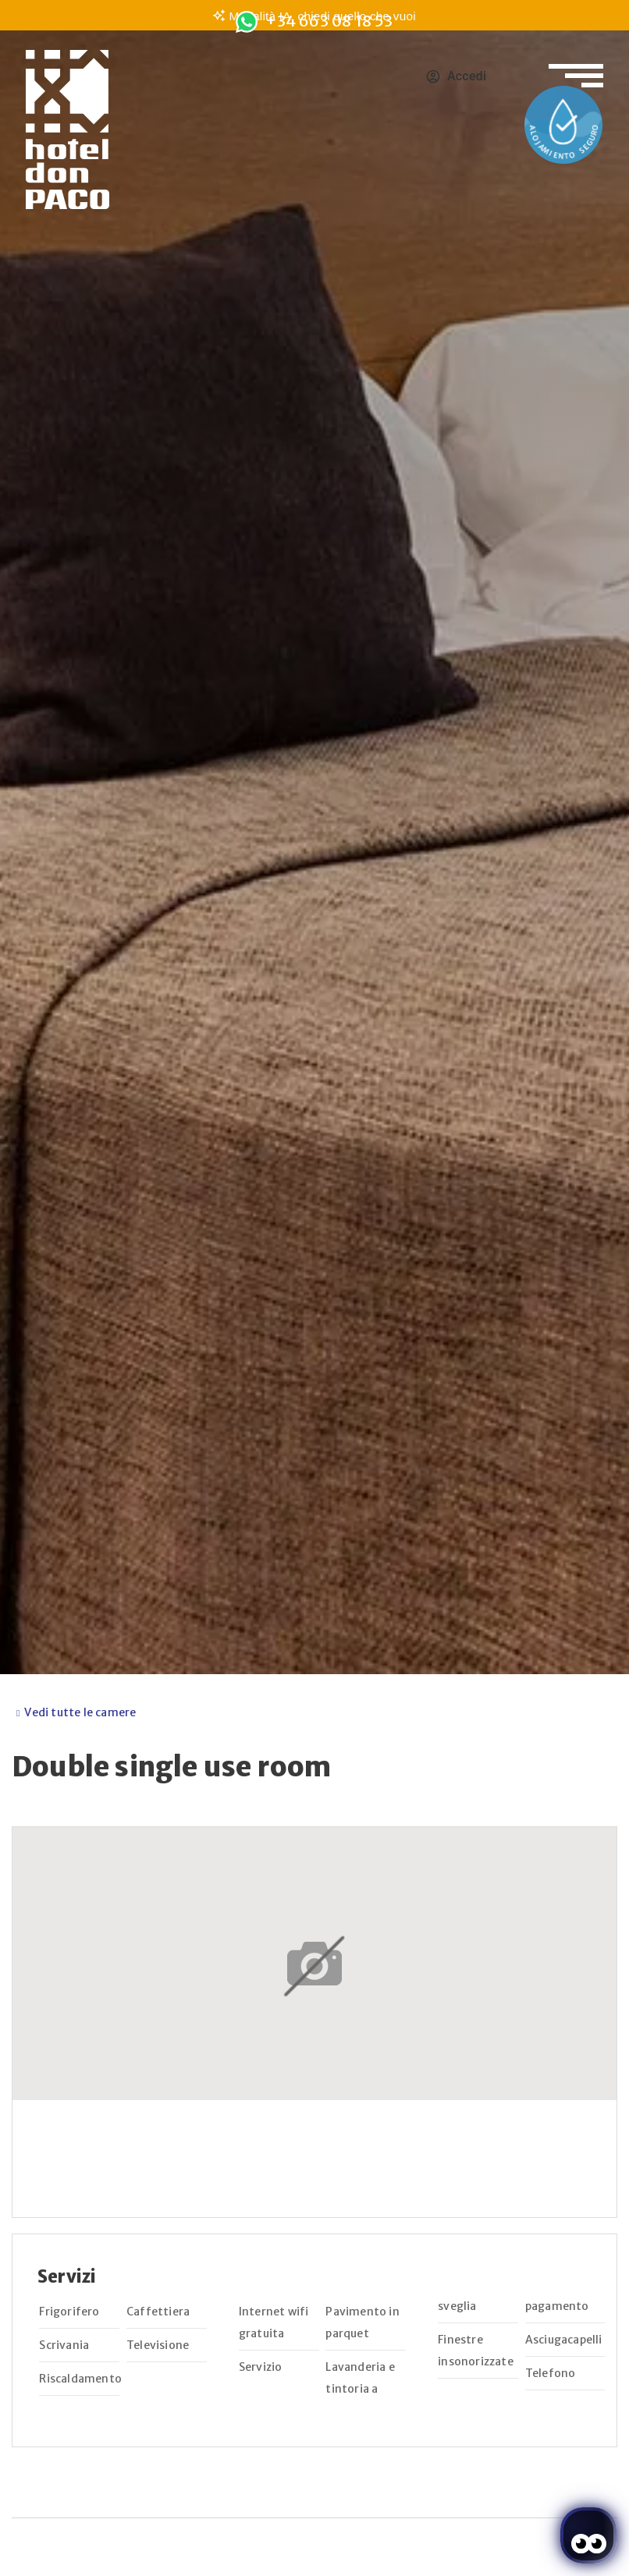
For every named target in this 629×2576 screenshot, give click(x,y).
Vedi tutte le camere (80, 1712)
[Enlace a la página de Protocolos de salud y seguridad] (563, 125)
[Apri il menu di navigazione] (576, 65)
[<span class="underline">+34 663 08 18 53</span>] (247, 22)
